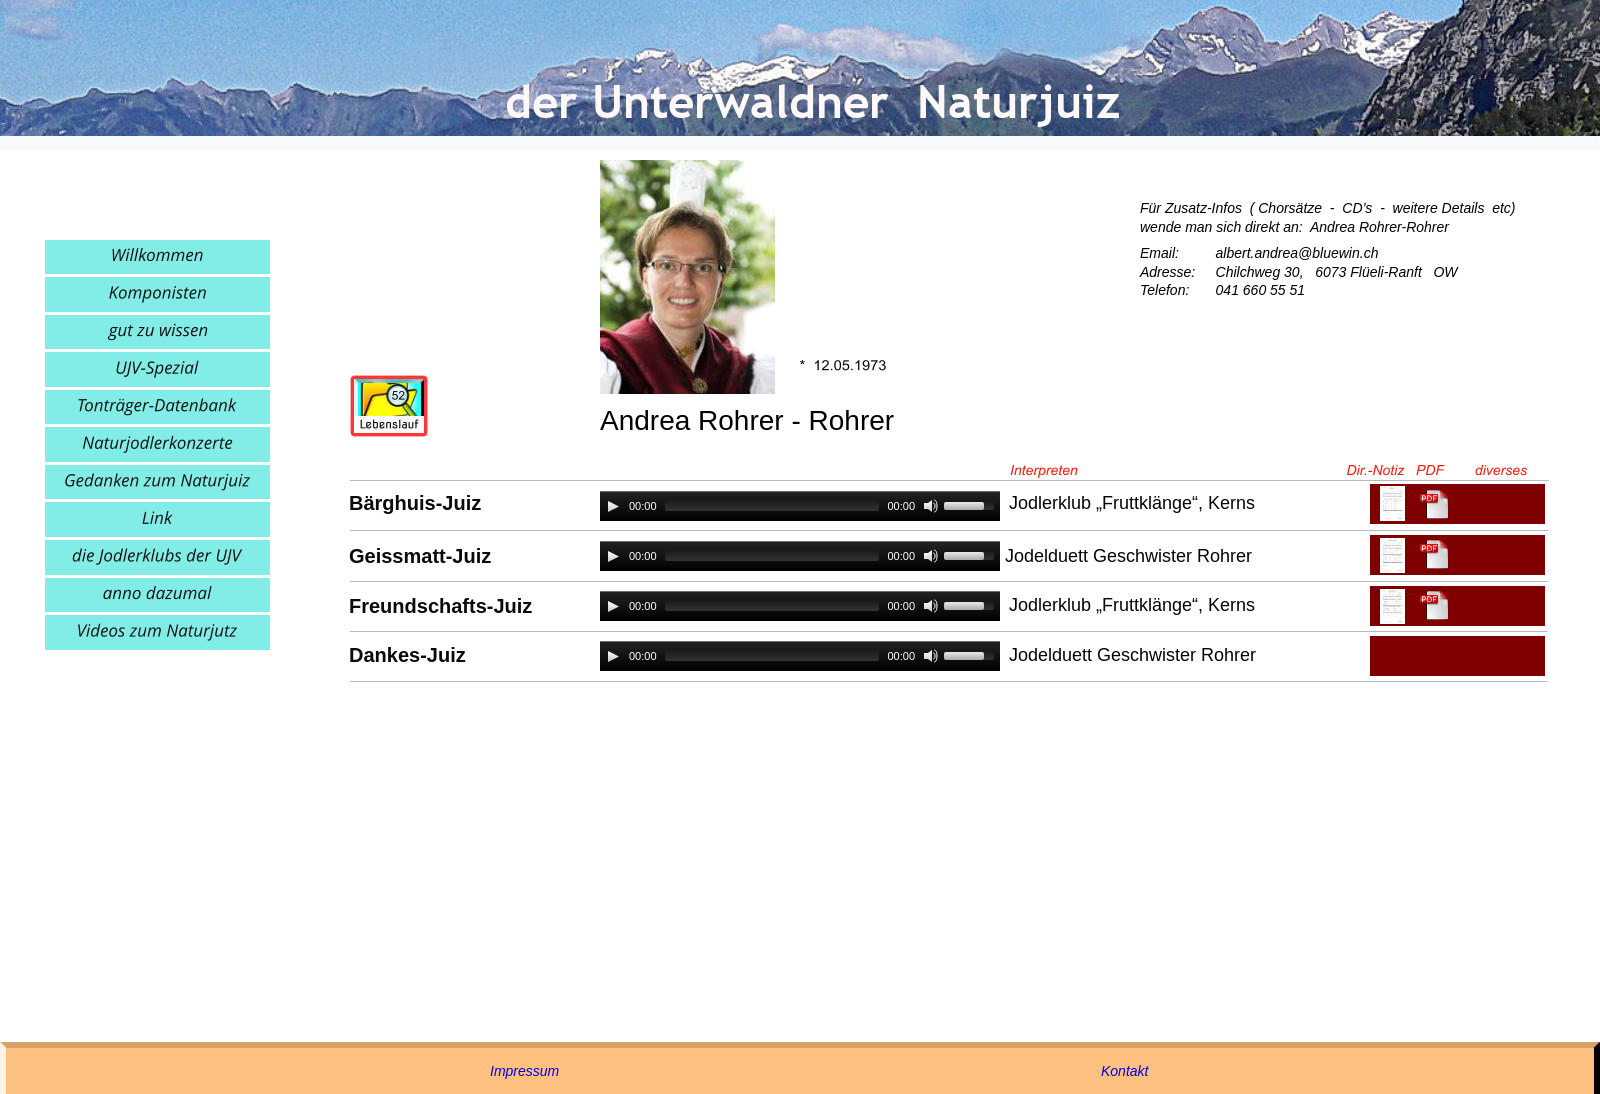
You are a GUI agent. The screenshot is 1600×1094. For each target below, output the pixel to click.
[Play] (613, 506)
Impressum (524, 1071)
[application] (800, 506)
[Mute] (931, 506)
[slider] (772, 506)
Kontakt (1124, 1071)
